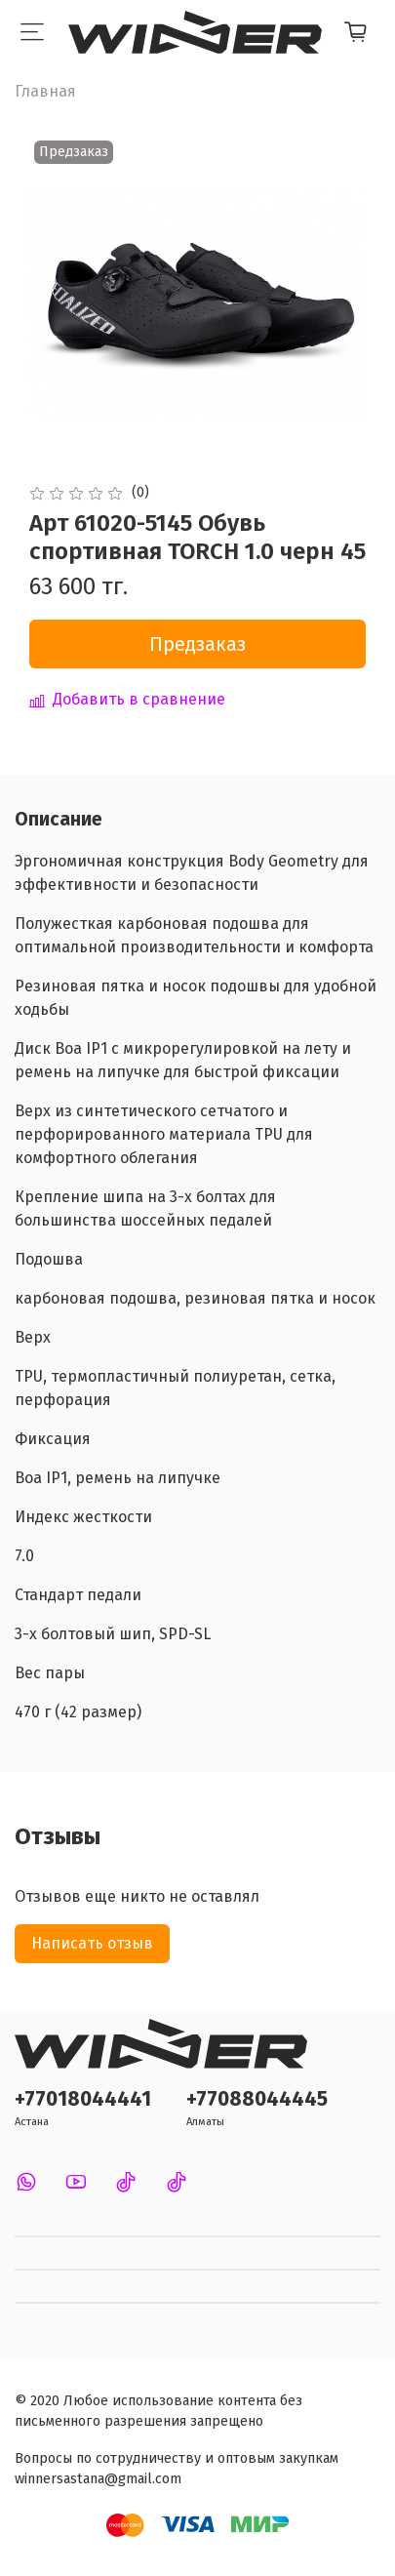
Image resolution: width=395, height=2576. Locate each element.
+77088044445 (257, 2099)
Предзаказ (197, 644)
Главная (45, 91)
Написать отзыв (92, 1943)
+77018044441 (83, 2099)
